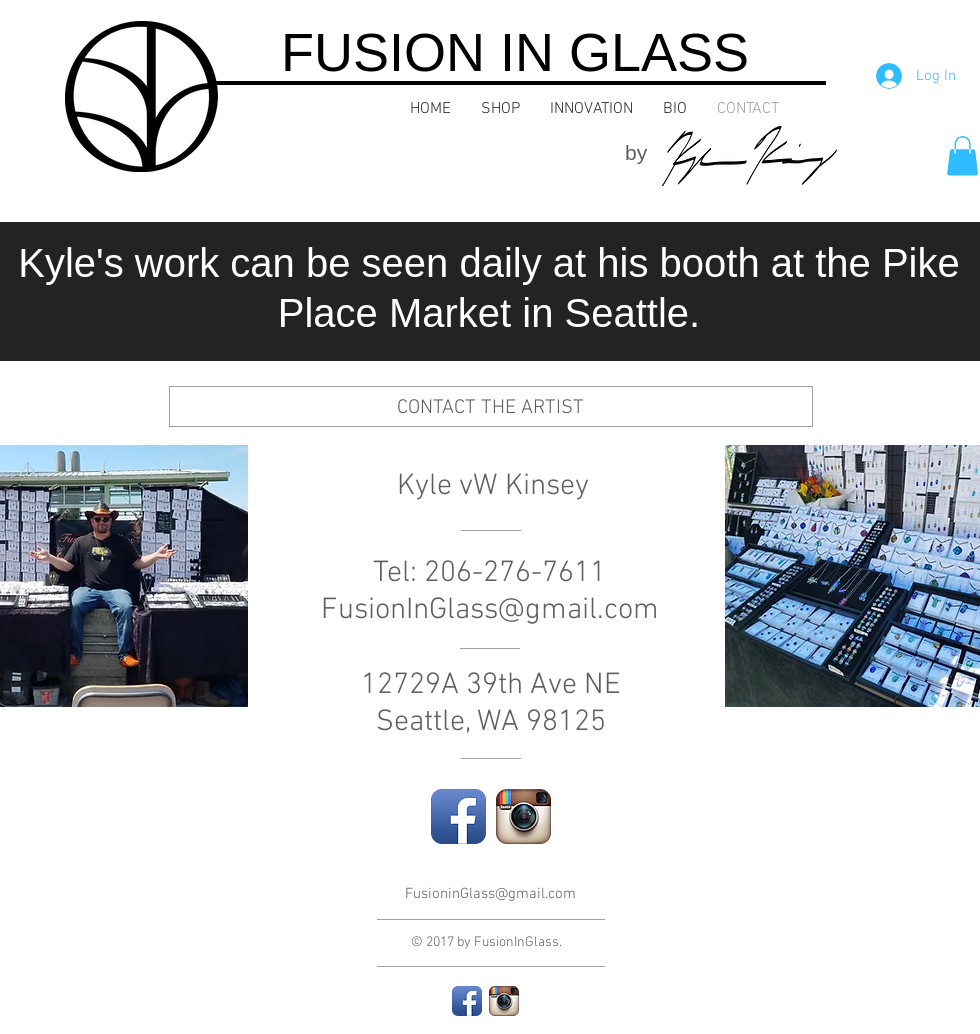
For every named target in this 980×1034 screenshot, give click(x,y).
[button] (962, 155)
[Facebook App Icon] (458, 816)
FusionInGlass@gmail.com (490, 610)
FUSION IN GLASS (515, 52)
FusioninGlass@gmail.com (490, 894)
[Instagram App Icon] (523, 816)
